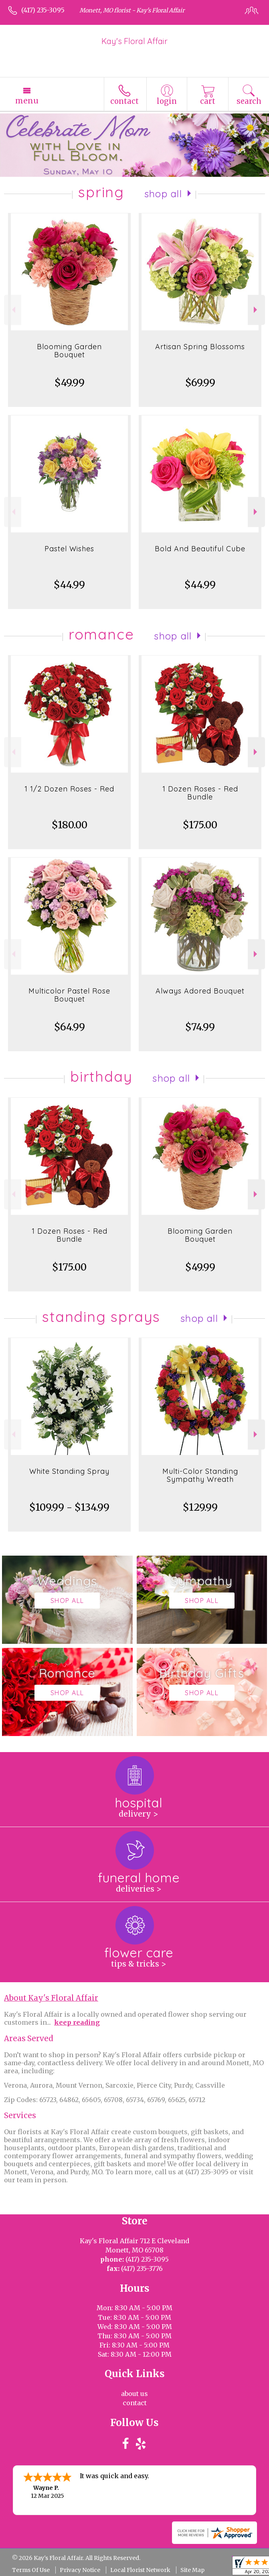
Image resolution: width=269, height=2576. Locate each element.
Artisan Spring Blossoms (200, 346)
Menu (26, 100)
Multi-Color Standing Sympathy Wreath (200, 1475)
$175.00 (200, 825)
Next (256, 310)
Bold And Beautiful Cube (200, 548)
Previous (12, 310)
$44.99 (69, 585)
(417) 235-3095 (43, 10)
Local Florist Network (140, 2570)
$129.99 (200, 1507)
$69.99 (200, 382)
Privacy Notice (80, 2570)
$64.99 (69, 1027)
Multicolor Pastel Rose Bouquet (69, 995)
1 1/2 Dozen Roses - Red (69, 788)
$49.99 (70, 382)
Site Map (192, 2570)
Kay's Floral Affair (134, 41)
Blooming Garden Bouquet (69, 350)
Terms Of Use (31, 2570)
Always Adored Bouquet (200, 991)
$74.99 (200, 1027)
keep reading (77, 2022)
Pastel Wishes (69, 548)
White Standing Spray (69, 1471)
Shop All (163, 194)
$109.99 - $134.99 (69, 1507)
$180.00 (69, 825)
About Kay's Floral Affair (51, 1998)
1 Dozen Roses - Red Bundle (200, 792)
